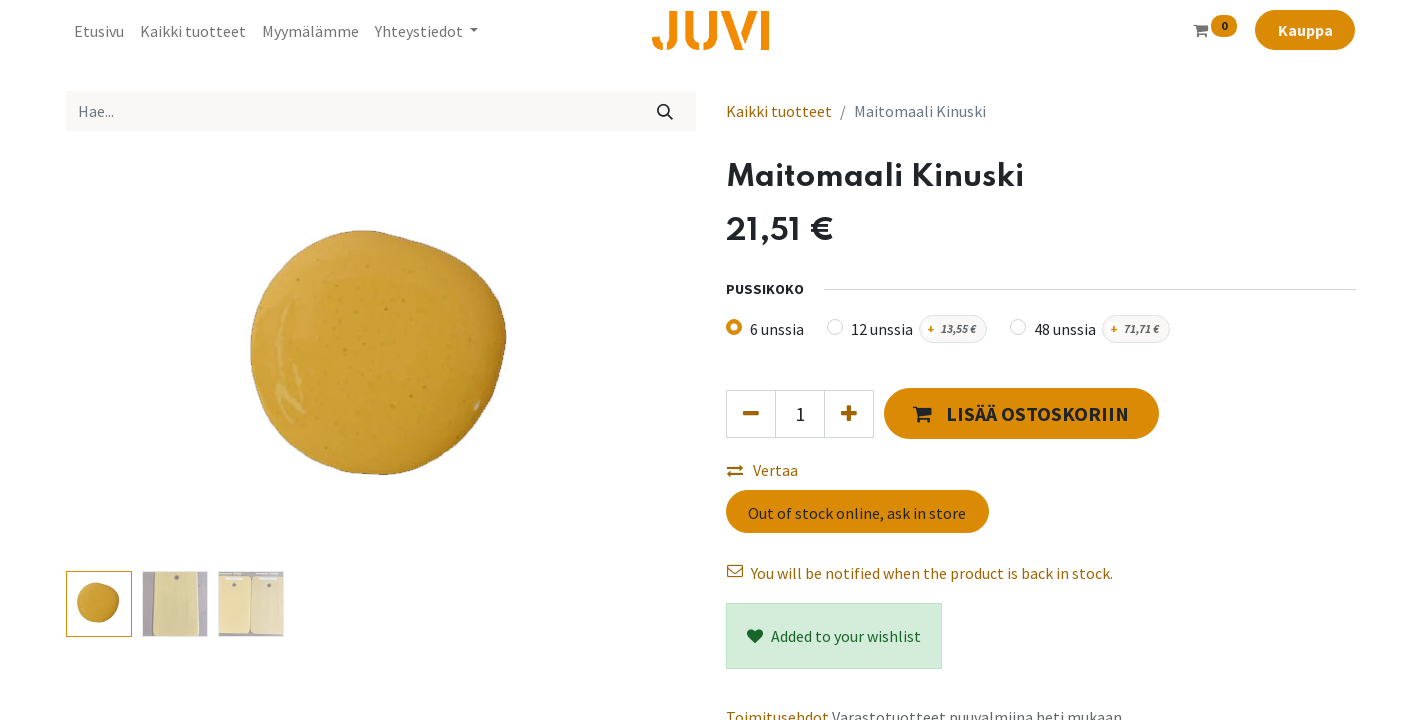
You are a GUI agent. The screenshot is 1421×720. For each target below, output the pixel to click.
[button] (1022, 413)
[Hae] (664, 111)
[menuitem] (99, 31)
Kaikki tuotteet (779, 111)
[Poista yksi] (751, 414)
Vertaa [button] (762, 470)
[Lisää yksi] (849, 414)
